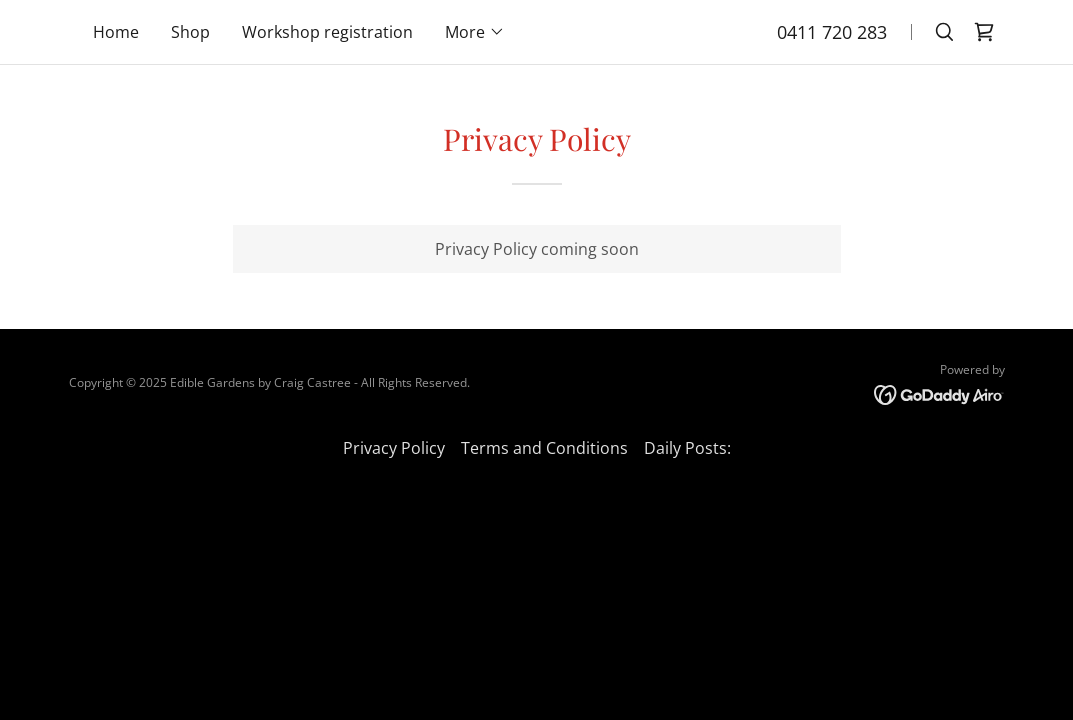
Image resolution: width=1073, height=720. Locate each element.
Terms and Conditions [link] (544, 448)
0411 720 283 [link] (832, 32)
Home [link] (116, 32)
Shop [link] (190, 32)
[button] (475, 32)
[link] (984, 32)
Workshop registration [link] (327, 32)
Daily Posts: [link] (687, 448)
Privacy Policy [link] (394, 448)
